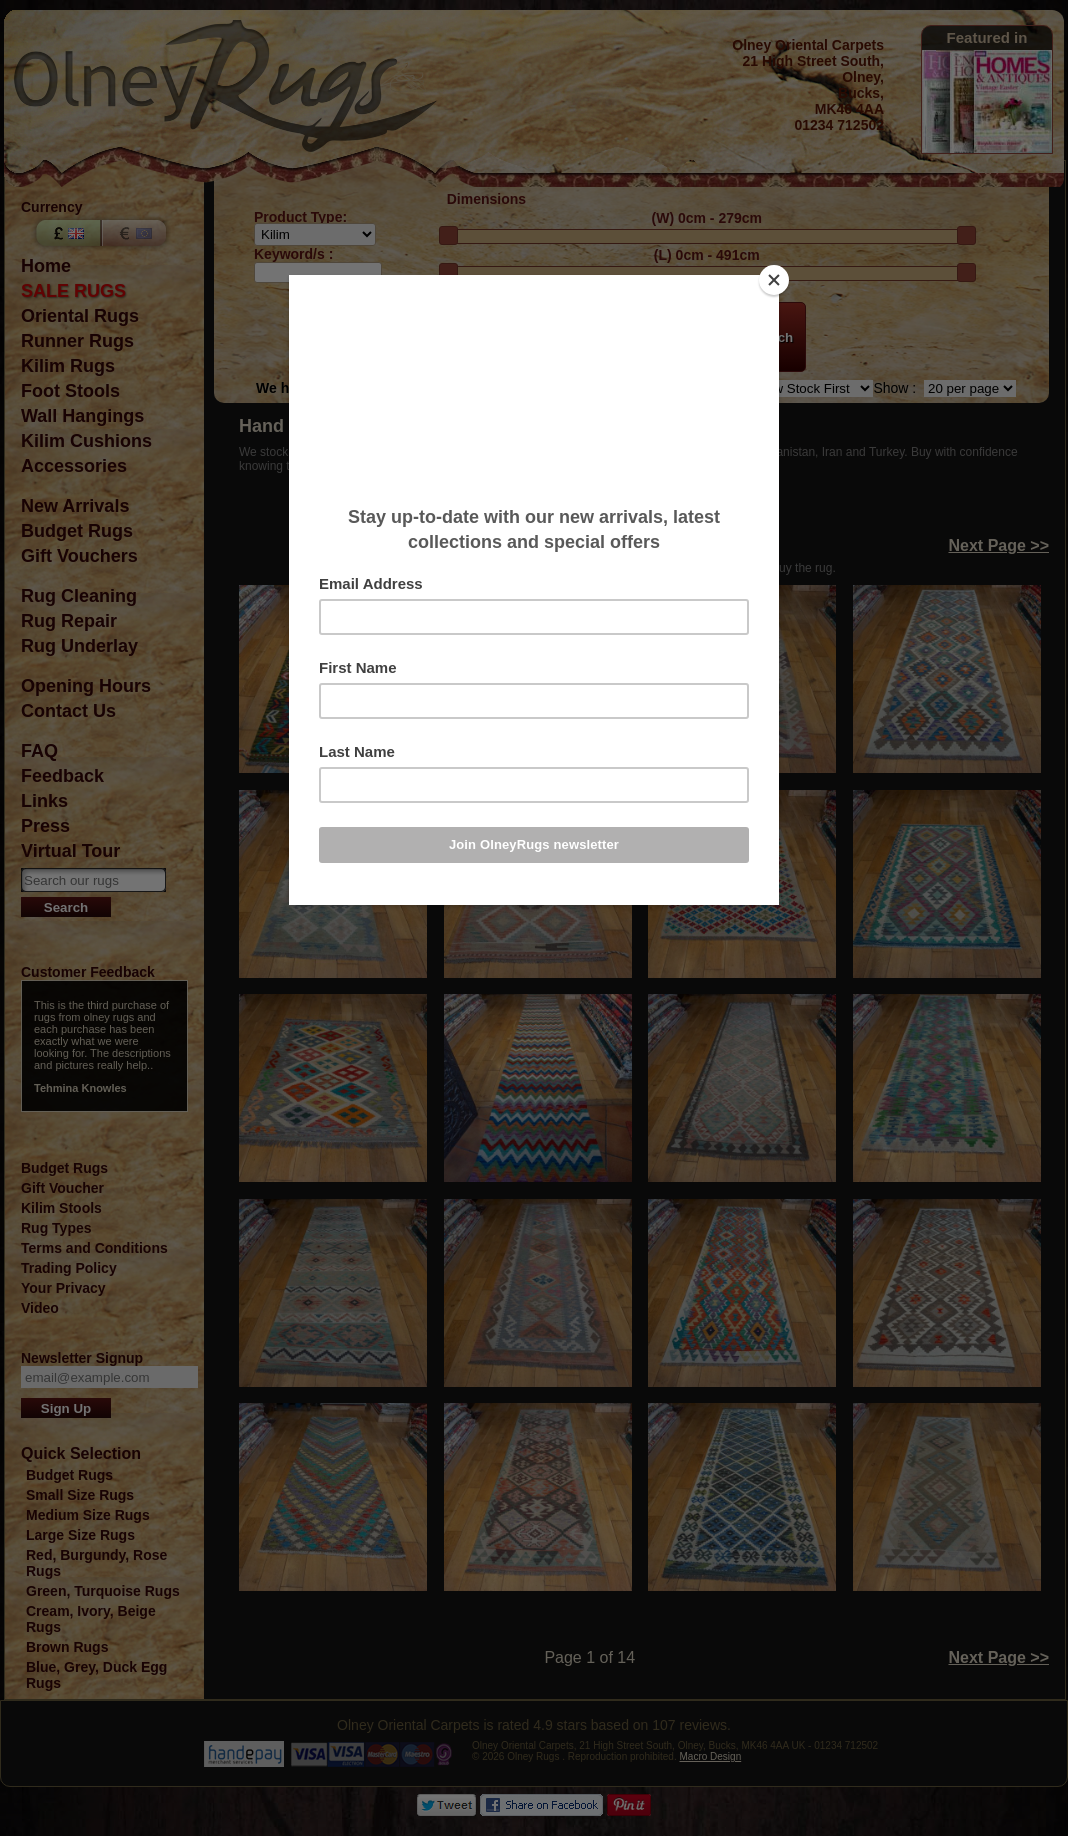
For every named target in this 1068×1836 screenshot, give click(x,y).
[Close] (774, 280)
